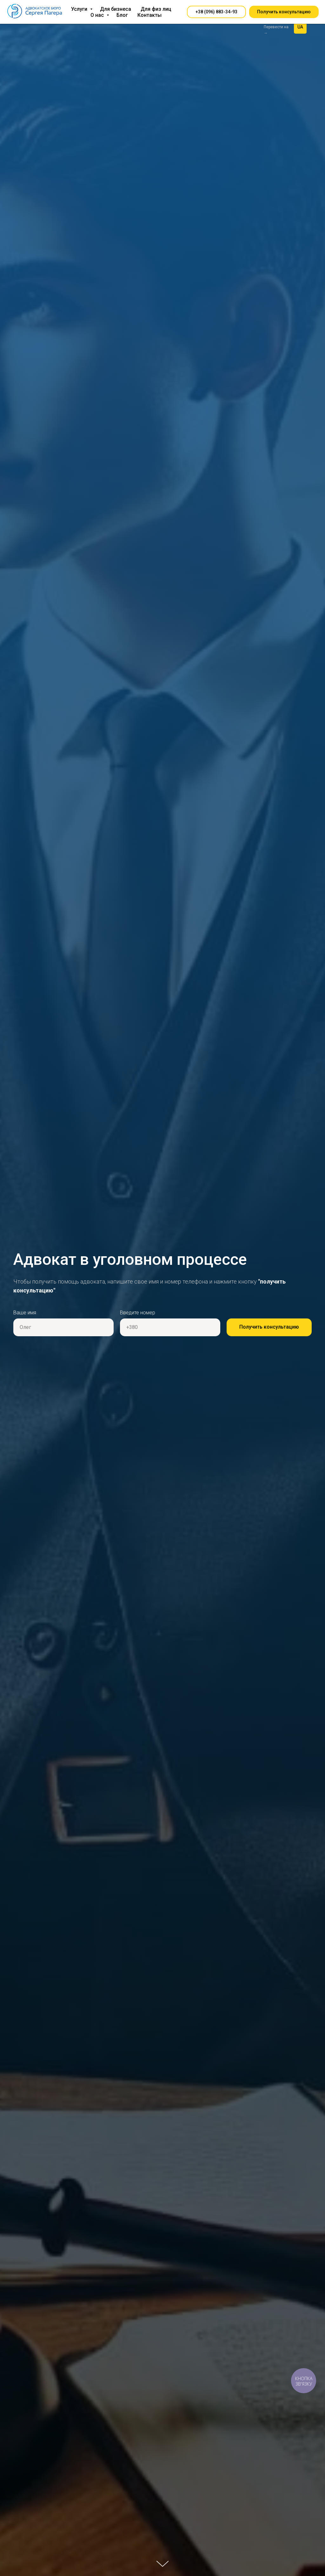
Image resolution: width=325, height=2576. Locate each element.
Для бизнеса (115, 9)
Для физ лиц (156, 9)
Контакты (149, 15)
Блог (122, 15)
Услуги (80, 9)
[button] (216, 12)
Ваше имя (24, 1313)
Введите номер (137, 1313)
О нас (97, 15)
